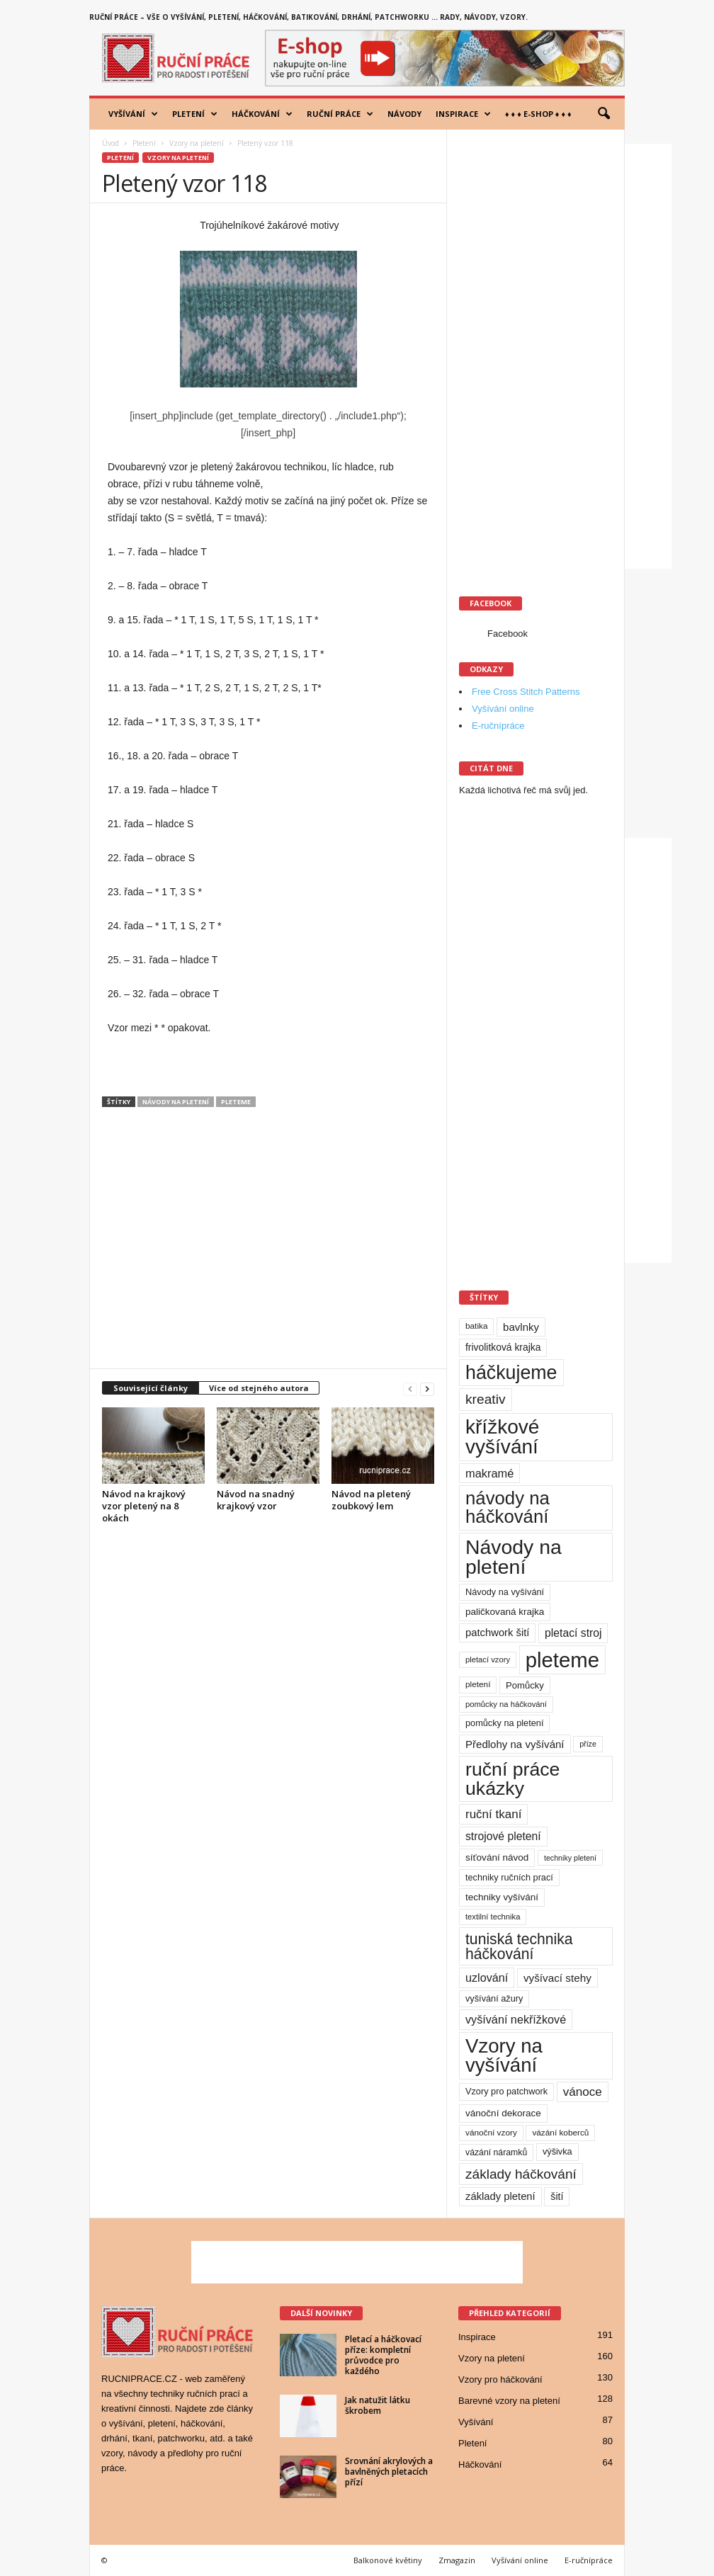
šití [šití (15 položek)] (556, 2196)
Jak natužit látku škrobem (377, 2405)
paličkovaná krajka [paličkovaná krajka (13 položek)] (504, 1611)
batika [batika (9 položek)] (476, 1326)
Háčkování (262, 114)
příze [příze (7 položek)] (587, 1744)
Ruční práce (340, 114)
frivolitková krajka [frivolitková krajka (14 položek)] (502, 1347)
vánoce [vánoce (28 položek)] (582, 2092)
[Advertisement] (268, 1243)
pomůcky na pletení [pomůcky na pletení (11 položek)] (504, 1723)
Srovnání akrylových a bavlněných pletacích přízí (389, 2471)
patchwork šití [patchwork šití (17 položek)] (497, 1632)
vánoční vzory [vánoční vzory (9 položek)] (491, 2133)
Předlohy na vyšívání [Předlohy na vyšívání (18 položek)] (515, 1744)
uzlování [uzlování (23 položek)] (486, 1977)
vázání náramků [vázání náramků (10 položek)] (496, 2152)
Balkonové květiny (387, 2560)
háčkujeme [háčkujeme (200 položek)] (511, 1372)
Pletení (194, 114)
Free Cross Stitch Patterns (525, 691)
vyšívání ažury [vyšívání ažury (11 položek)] (494, 1998)
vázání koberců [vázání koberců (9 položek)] (560, 2133)
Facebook (507, 633)
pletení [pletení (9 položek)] (477, 1684)
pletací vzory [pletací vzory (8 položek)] (487, 1659)
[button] (603, 114)
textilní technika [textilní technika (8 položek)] (492, 1916)
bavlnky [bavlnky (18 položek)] (521, 1327)
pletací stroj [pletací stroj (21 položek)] (573, 1633)
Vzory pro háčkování (500, 2379)
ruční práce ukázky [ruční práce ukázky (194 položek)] (512, 1779)
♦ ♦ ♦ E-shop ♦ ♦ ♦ (538, 113)
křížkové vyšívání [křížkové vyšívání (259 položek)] (502, 1437)
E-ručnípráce (498, 725)
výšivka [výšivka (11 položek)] (557, 2151)
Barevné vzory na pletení (509, 2400)
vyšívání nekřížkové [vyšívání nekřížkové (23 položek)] (515, 2019)
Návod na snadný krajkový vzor (256, 1499)
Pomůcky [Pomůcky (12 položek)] (525, 1685)
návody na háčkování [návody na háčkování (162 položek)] (507, 1507)
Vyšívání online (503, 708)
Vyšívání (133, 114)
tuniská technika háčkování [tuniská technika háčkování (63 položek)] (519, 1946)
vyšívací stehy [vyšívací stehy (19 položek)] (557, 1978)
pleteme (236, 1101)
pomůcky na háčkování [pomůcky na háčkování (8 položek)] (506, 1704)
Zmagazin (456, 2560)
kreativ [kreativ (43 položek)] (485, 1399)
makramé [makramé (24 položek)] (489, 1473)
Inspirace (463, 114)
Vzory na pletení (196, 143)
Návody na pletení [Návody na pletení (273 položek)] (513, 1557)
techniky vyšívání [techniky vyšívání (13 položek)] (501, 1897)
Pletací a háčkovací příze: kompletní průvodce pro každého (383, 2355)
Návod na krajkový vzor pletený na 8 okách (144, 1505)
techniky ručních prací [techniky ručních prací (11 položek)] (509, 1877)
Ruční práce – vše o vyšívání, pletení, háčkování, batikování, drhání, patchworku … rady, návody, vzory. (308, 17)
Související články (150, 1388)
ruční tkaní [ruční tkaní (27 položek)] (493, 1814)
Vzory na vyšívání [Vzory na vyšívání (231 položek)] (504, 2056)
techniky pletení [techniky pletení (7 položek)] (570, 1858)
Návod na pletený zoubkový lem (371, 1499)
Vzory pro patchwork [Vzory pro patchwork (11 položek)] (506, 2091)
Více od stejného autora (259, 1388)
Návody (404, 113)
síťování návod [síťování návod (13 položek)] (496, 1857)
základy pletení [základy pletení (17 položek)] (500, 2196)
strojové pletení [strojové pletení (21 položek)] (503, 1836)
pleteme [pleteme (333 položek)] (562, 1660)
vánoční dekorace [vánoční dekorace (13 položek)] (503, 2113)
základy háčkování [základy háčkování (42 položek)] (521, 2174)
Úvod (110, 143)
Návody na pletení (175, 1101)
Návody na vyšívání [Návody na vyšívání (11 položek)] (504, 1592)
